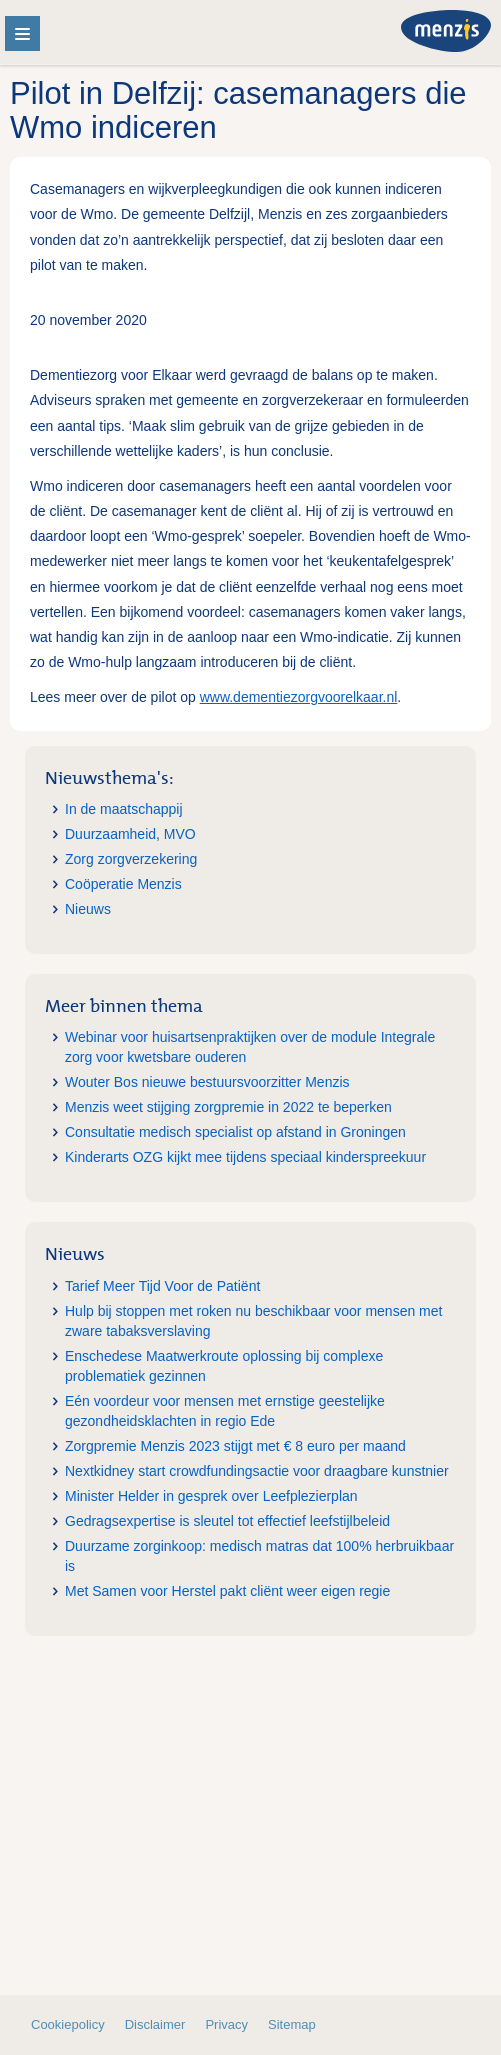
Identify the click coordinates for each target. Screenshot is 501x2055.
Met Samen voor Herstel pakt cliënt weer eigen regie (227, 1591)
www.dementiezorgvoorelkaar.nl (299, 697)
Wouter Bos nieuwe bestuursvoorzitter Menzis (207, 1082)
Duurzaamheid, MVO (130, 834)
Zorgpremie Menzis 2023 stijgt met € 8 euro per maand (235, 1446)
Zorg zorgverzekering (131, 859)
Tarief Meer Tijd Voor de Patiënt (162, 1286)
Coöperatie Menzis (123, 884)
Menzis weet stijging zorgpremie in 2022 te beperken (228, 1107)
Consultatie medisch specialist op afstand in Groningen (235, 1132)
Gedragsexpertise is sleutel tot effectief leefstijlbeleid (227, 1521)
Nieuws (88, 909)
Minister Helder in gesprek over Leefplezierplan (211, 1496)
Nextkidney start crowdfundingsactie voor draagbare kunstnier (257, 1471)
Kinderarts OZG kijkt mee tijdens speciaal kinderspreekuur (245, 1157)
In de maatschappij (124, 809)
